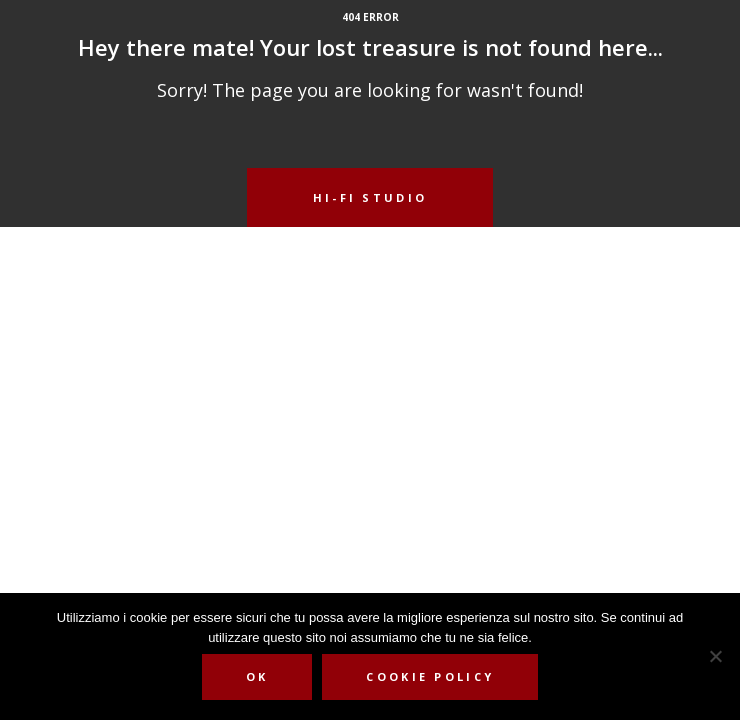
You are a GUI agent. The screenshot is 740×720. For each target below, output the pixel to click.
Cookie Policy (430, 676)
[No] (715, 656)
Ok (257, 676)
